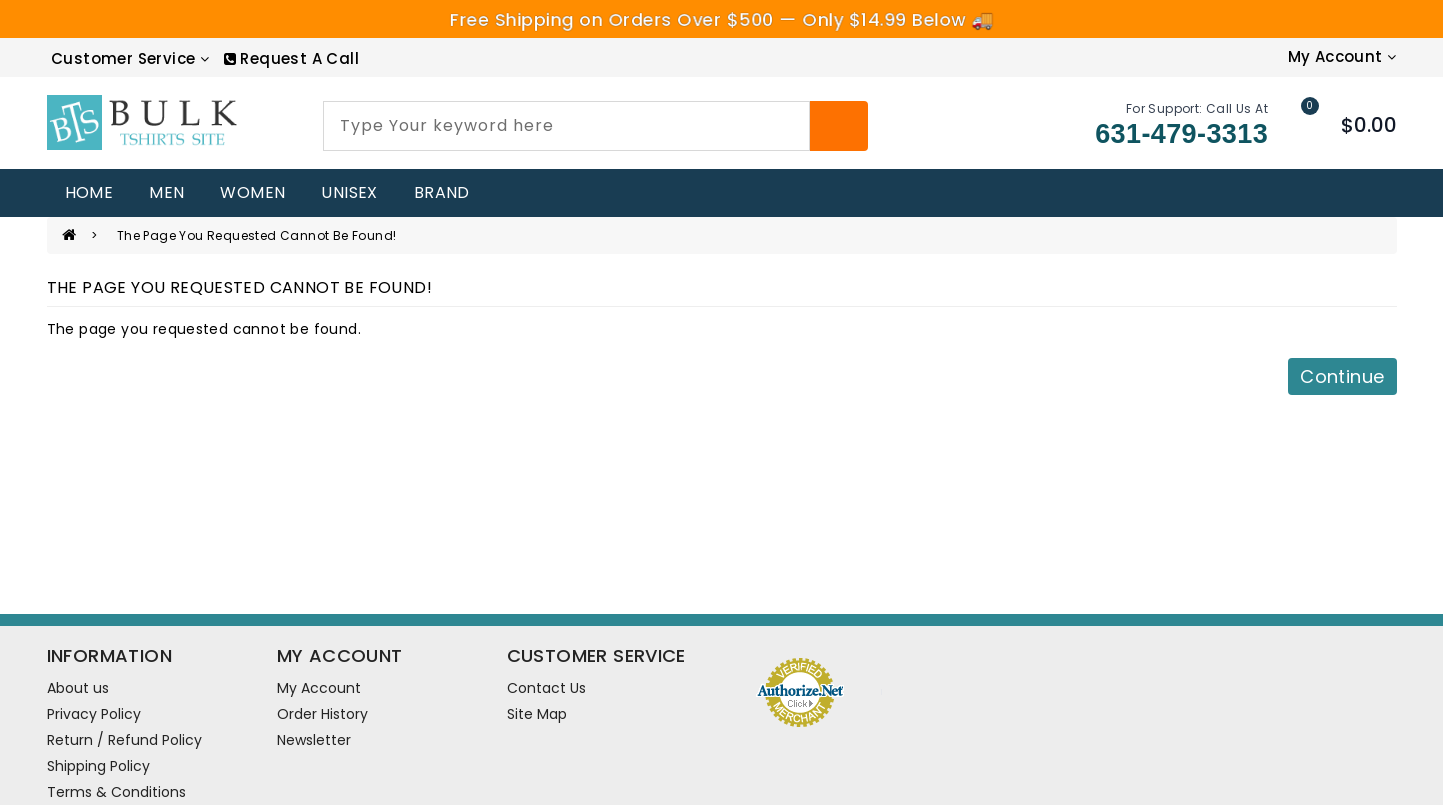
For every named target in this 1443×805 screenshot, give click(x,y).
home (89, 192)
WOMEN (252, 192)
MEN (166, 192)
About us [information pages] (78, 688)
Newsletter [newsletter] (314, 740)
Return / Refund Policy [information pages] (124, 740)
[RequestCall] (291, 58)
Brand (442, 192)
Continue (1342, 376)
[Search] (839, 126)
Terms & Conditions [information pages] (116, 792)
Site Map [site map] (537, 714)
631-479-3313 (1181, 134)
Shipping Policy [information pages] (98, 766)
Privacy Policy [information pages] (94, 714)
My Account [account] (319, 688)
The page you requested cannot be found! (257, 235)
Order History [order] (322, 714)
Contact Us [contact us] (546, 688)
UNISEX (349, 192)
